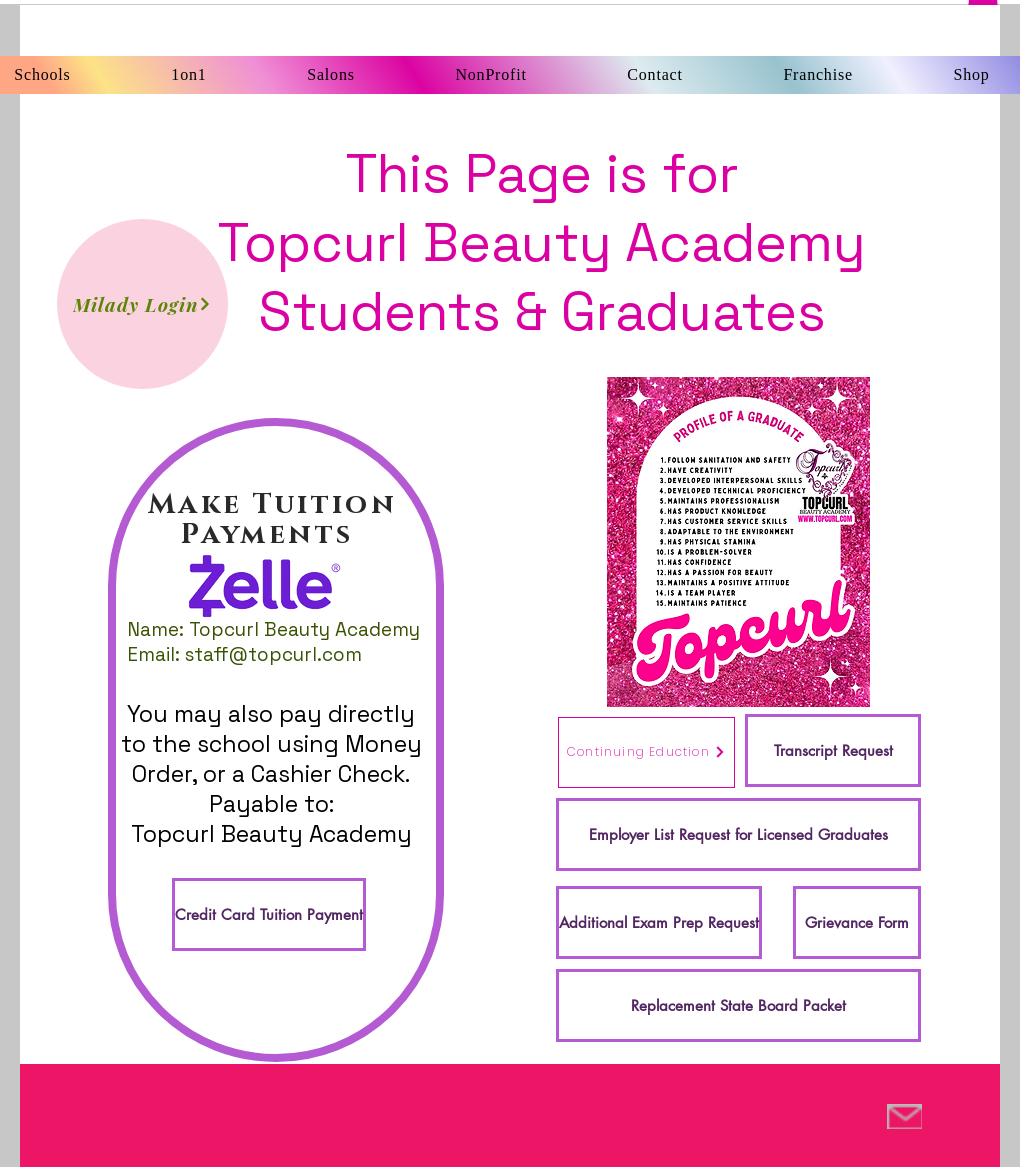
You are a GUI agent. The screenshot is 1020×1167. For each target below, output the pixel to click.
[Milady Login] (142, 304)
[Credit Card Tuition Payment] (269, 914)
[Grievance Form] (857, 922)
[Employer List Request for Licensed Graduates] (738, 834)
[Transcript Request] (833, 750)
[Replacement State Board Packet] (738, 1005)
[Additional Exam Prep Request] (659, 922)
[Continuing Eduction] (646, 752)
